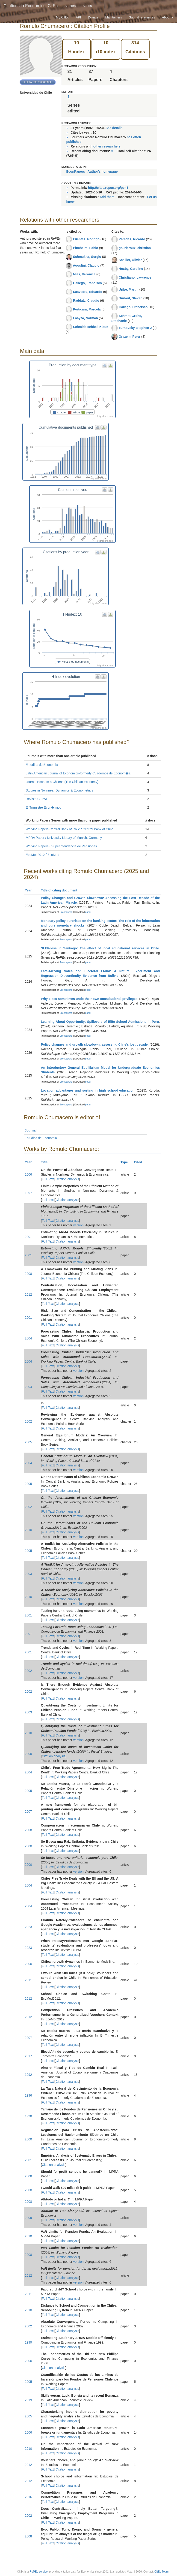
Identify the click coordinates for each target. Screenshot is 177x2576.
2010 (28, 1530)
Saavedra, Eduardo (87, 292)
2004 (28, 1338)
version (78, 1225)
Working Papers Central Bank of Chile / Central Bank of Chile (69, 829)
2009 (28, 2218)
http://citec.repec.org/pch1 (108, 188)
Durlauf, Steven (130, 298)
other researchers (107, 146)
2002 (28, 1421)
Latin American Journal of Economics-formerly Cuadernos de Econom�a (78, 773)
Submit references (142, 17)
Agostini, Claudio (86, 265)
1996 (28, 2095)
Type (126, 1162)
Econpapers (65, 912)
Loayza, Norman (85, 318)
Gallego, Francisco (87, 283)
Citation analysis (67, 1179)
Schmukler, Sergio (87, 257)
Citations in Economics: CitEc (30, 5)
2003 (28, 1574)
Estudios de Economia (42, 765)
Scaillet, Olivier (130, 260)
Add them (107, 197)
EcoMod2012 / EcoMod (42, 855)
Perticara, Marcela (87, 309)
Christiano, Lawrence (135, 277)
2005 (28, 1442)
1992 (28, 2074)
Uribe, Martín (129, 289)
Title (46, 1162)
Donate (93, 17)
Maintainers (113, 17)
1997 (28, 1193)
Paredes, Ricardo (132, 239)
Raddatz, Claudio (86, 300)
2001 (28, 1237)
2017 (28, 2056)
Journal (33, 1130)
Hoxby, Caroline (131, 269)
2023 (28, 1927)
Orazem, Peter (129, 336)
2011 (28, 1980)
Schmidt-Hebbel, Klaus (90, 327)
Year (30, 890)
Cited (140, 1162)
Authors (70, 6)
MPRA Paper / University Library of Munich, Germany (64, 838)
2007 (28, 1811)
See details (114, 128)
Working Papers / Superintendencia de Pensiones (61, 846)
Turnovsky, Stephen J (135, 328)
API (78, 17)
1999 (28, 2342)
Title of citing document (61, 890)
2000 (28, 1846)
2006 (28, 1174)
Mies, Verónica (84, 274)
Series (87, 6)
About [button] (168, 17)
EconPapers (75, 171)
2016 (28, 2497)
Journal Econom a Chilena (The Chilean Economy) (62, 782)
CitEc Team (161, 2571)
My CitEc (62, 17)
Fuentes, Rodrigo (86, 239)
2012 (28, 1294)
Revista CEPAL (37, 799)
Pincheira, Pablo (85, 248)
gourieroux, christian (135, 248)
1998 (28, 2116)
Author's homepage (103, 171)
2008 (28, 1274)
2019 (28, 2400)
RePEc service (39, 2571)
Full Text (48, 1179)
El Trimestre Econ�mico (43, 807)
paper (88, 912)
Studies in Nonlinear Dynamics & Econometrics (59, 790)
